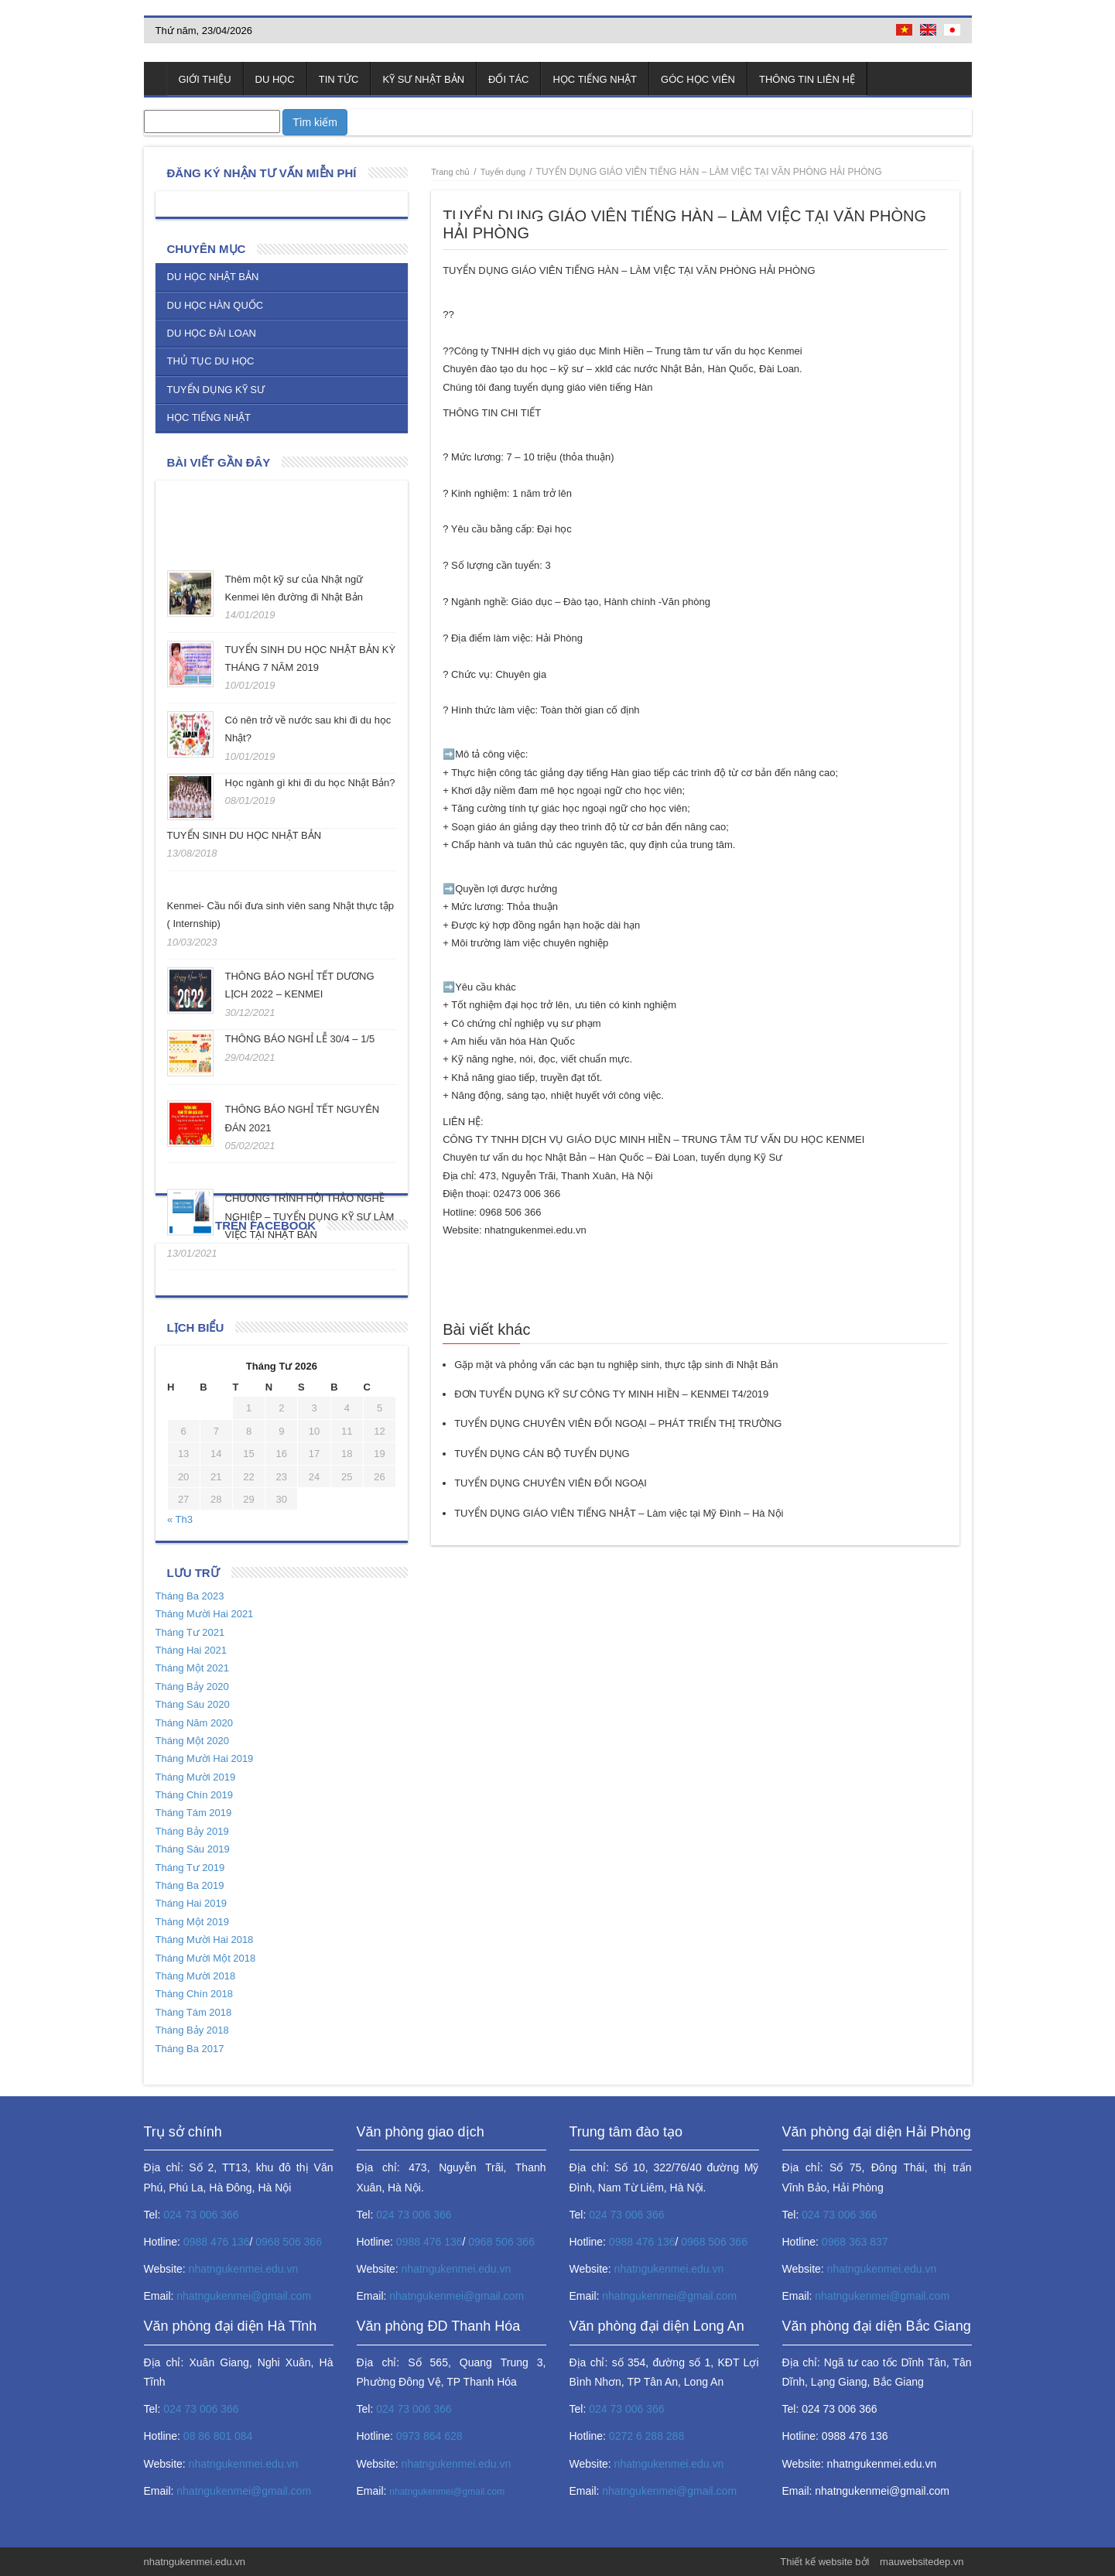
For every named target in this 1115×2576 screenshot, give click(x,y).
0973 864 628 (429, 2436)
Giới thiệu (205, 79)
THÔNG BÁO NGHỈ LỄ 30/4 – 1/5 (300, 1039)
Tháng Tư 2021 (190, 1632)
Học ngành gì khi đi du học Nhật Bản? (310, 778)
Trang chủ (155, 78)
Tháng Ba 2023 (190, 1596)
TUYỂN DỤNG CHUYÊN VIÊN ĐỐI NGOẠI (550, 1483)
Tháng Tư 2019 (190, 1867)
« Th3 (180, 1519)
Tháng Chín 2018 (194, 1994)
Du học (275, 79)
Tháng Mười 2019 (196, 1777)
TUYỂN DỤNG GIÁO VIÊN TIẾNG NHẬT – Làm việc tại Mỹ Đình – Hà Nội (618, 1513)
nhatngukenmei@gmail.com (243, 2296)
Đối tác (508, 79)
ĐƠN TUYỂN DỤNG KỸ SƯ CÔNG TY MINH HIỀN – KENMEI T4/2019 (611, 1394)
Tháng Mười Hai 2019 (205, 1758)
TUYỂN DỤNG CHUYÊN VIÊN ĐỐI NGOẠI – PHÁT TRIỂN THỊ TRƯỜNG (618, 1423)
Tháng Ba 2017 (190, 2048)
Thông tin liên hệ (807, 79)
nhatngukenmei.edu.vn (244, 2269)
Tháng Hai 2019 (191, 1903)
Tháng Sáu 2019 (193, 1849)
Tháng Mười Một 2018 (206, 1958)
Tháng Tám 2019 (194, 1812)
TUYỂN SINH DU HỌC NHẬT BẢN (244, 834)
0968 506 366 (288, 2242)
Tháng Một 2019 (192, 1922)
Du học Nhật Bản (213, 276)
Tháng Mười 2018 (196, 1976)
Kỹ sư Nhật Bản (423, 79)
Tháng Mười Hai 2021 (205, 1614)
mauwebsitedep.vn (921, 2561)
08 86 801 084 (218, 2436)
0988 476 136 (216, 2242)
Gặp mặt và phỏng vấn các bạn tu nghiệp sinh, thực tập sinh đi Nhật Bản (616, 1364)
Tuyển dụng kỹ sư (216, 389)
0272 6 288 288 (646, 2436)
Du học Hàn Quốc (215, 305)
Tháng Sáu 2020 (193, 1704)
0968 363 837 (855, 2242)
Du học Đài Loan (211, 333)
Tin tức (339, 79)
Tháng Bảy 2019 (192, 1831)
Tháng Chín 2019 (194, 1795)
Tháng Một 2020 (192, 1740)
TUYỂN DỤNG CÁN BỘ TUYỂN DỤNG (542, 1453)
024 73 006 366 (200, 2214)
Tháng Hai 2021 (191, 1650)
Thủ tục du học (211, 361)
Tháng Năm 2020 (194, 1723)
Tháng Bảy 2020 (192, 1686)
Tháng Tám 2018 (194, 2012)
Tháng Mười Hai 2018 (205, 1939)
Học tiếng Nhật (594, 79)
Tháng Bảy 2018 (192, 2030)
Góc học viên (698, 79)
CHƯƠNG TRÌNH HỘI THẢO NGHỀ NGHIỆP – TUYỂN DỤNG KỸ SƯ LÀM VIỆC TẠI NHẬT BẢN (310, 1216)
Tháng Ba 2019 (190, 1885)
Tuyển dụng (503, 171)
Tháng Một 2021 (192, 1668)
